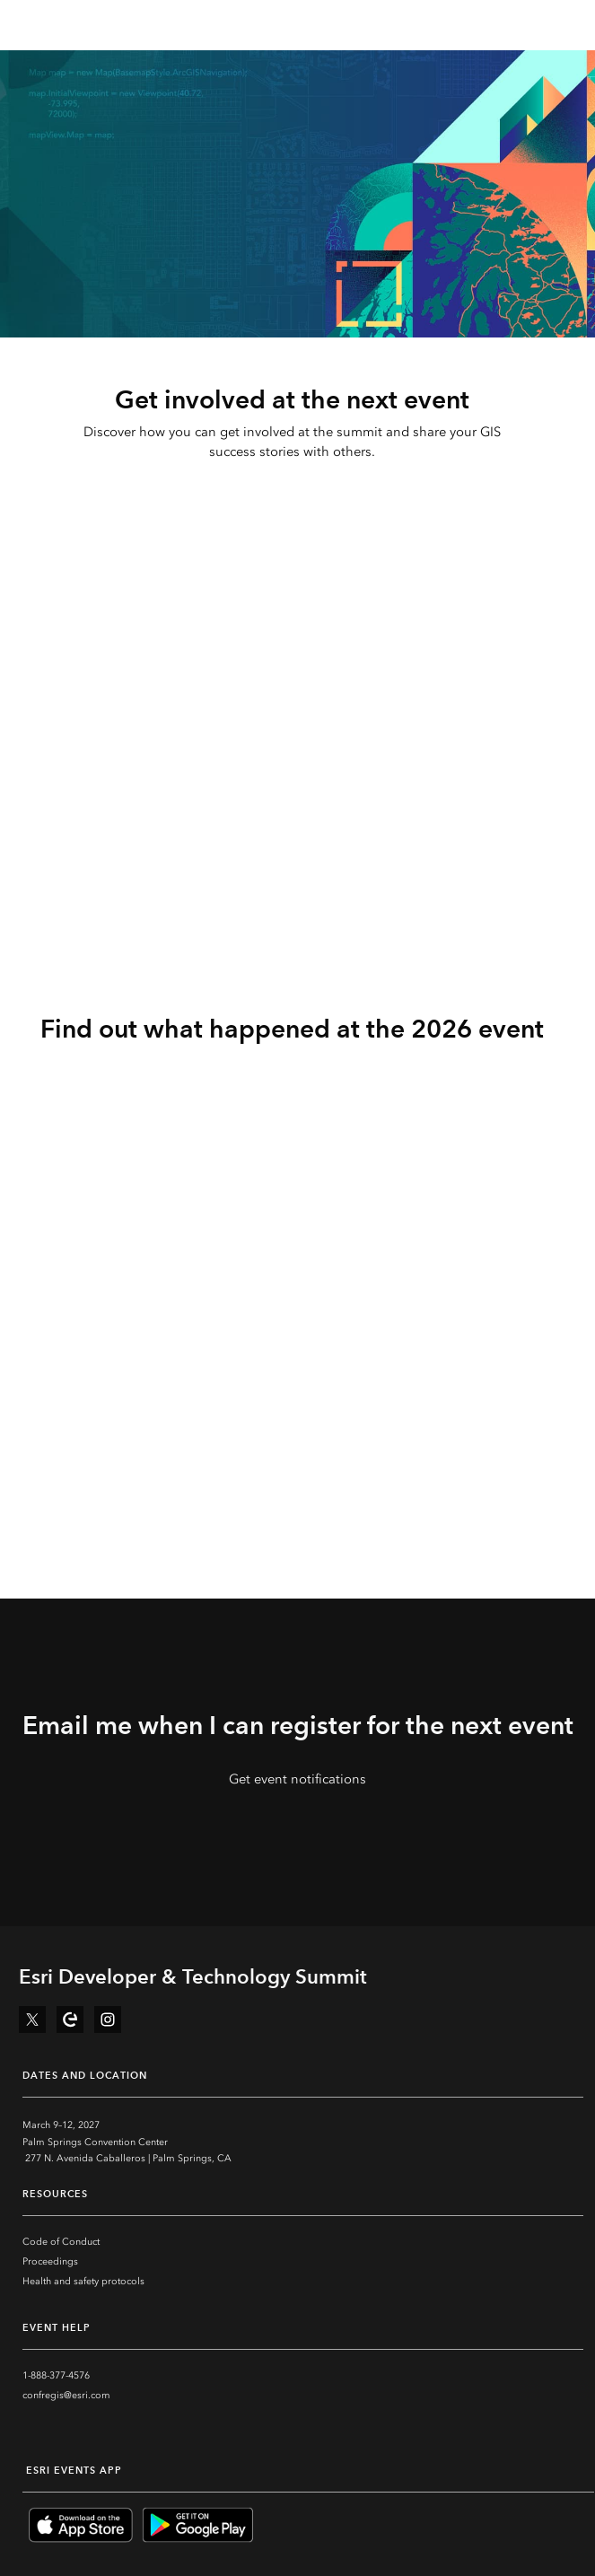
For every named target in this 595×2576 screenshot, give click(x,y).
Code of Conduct (61, 2241)
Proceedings (50, 2261)
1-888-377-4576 (56, 2375)
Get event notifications (297, 1779)
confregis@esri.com (66, 2395)
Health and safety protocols (83, 2281)
